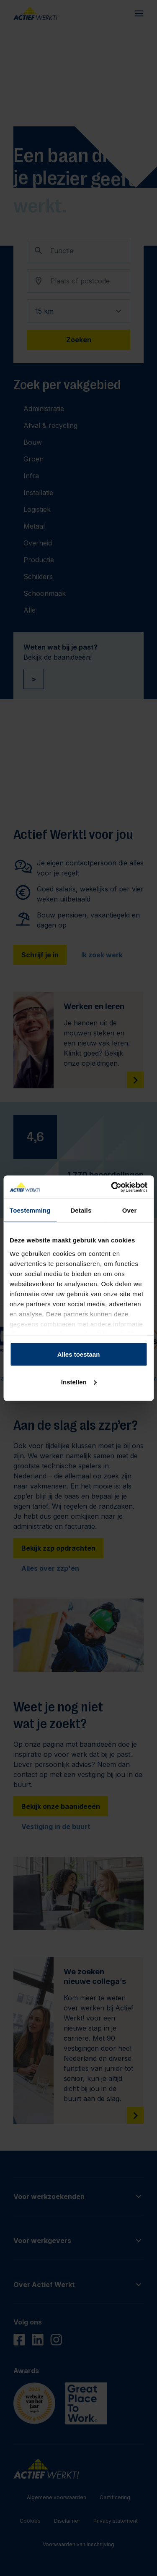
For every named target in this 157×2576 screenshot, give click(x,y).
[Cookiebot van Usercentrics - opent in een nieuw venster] (111, 1187)
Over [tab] (129, 1210)
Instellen (79, 1381)
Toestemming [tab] (30, 1210)
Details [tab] (80, 1210)
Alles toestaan (78, 1354)
